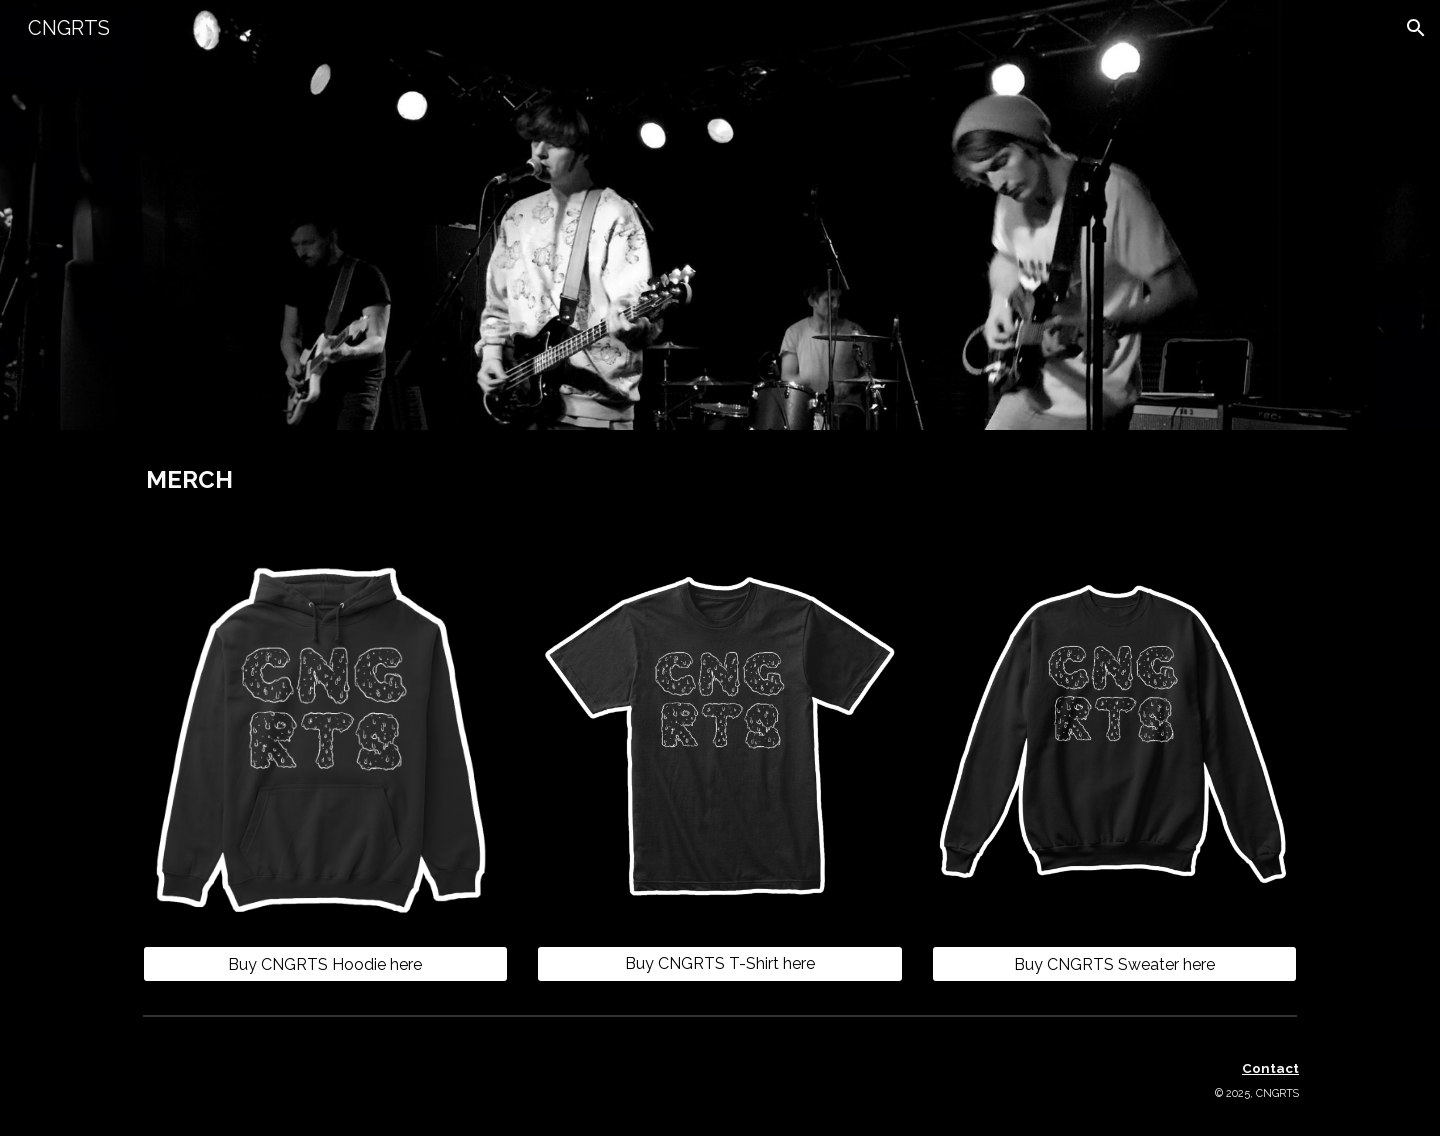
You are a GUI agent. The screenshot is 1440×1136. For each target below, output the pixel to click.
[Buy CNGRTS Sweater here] (1114, 964)
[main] (325, 480)
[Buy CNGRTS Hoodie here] (325, 964)
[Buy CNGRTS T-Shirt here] (719, 963)
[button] (1416, 28)
